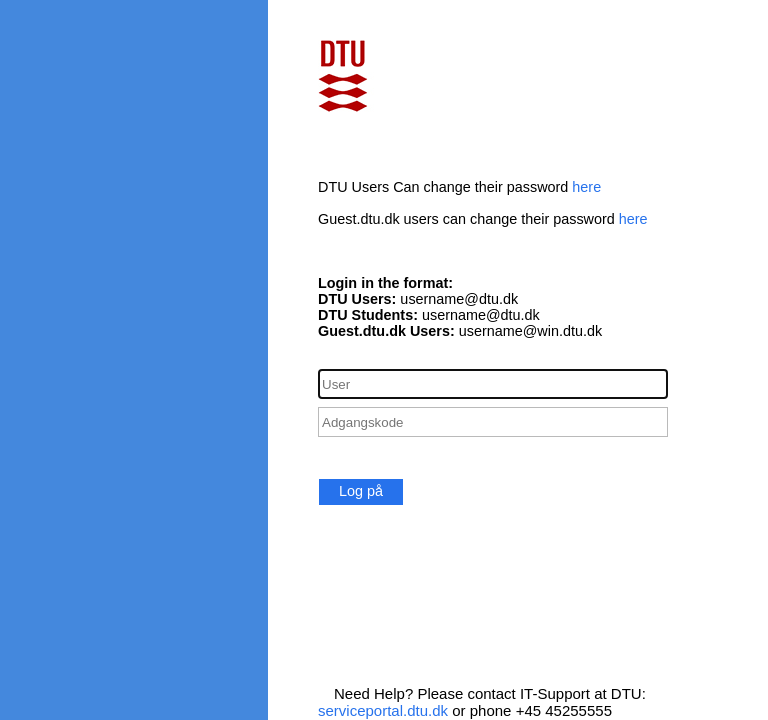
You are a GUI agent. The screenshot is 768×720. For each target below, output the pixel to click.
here (586, 187)
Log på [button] (361, 491)
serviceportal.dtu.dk (383, 710)
